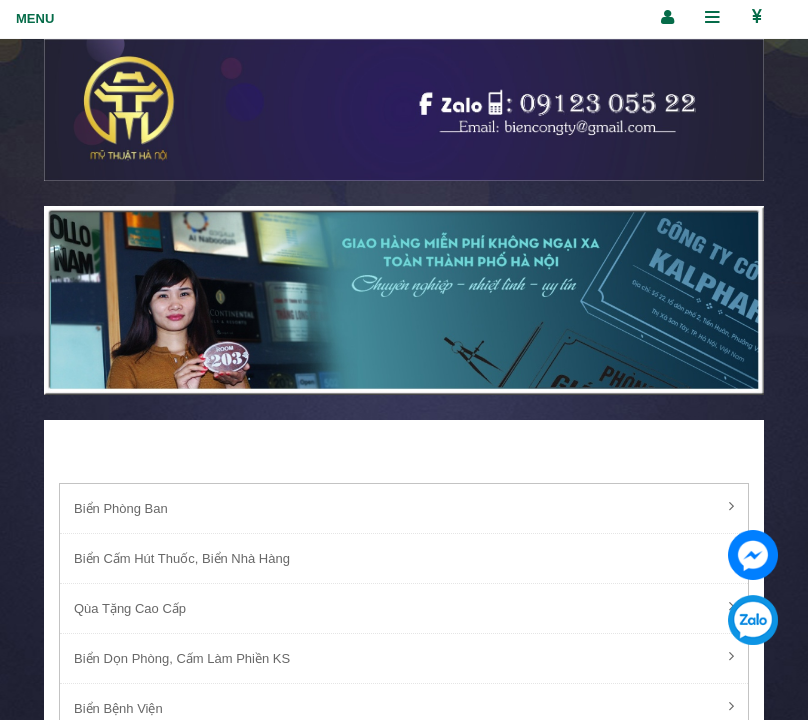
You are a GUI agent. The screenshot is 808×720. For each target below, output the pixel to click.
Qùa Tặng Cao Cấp (404, 607)
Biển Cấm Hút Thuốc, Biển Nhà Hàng (404, 557)
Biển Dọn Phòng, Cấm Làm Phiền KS (404, 657)
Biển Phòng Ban (404, 507)
